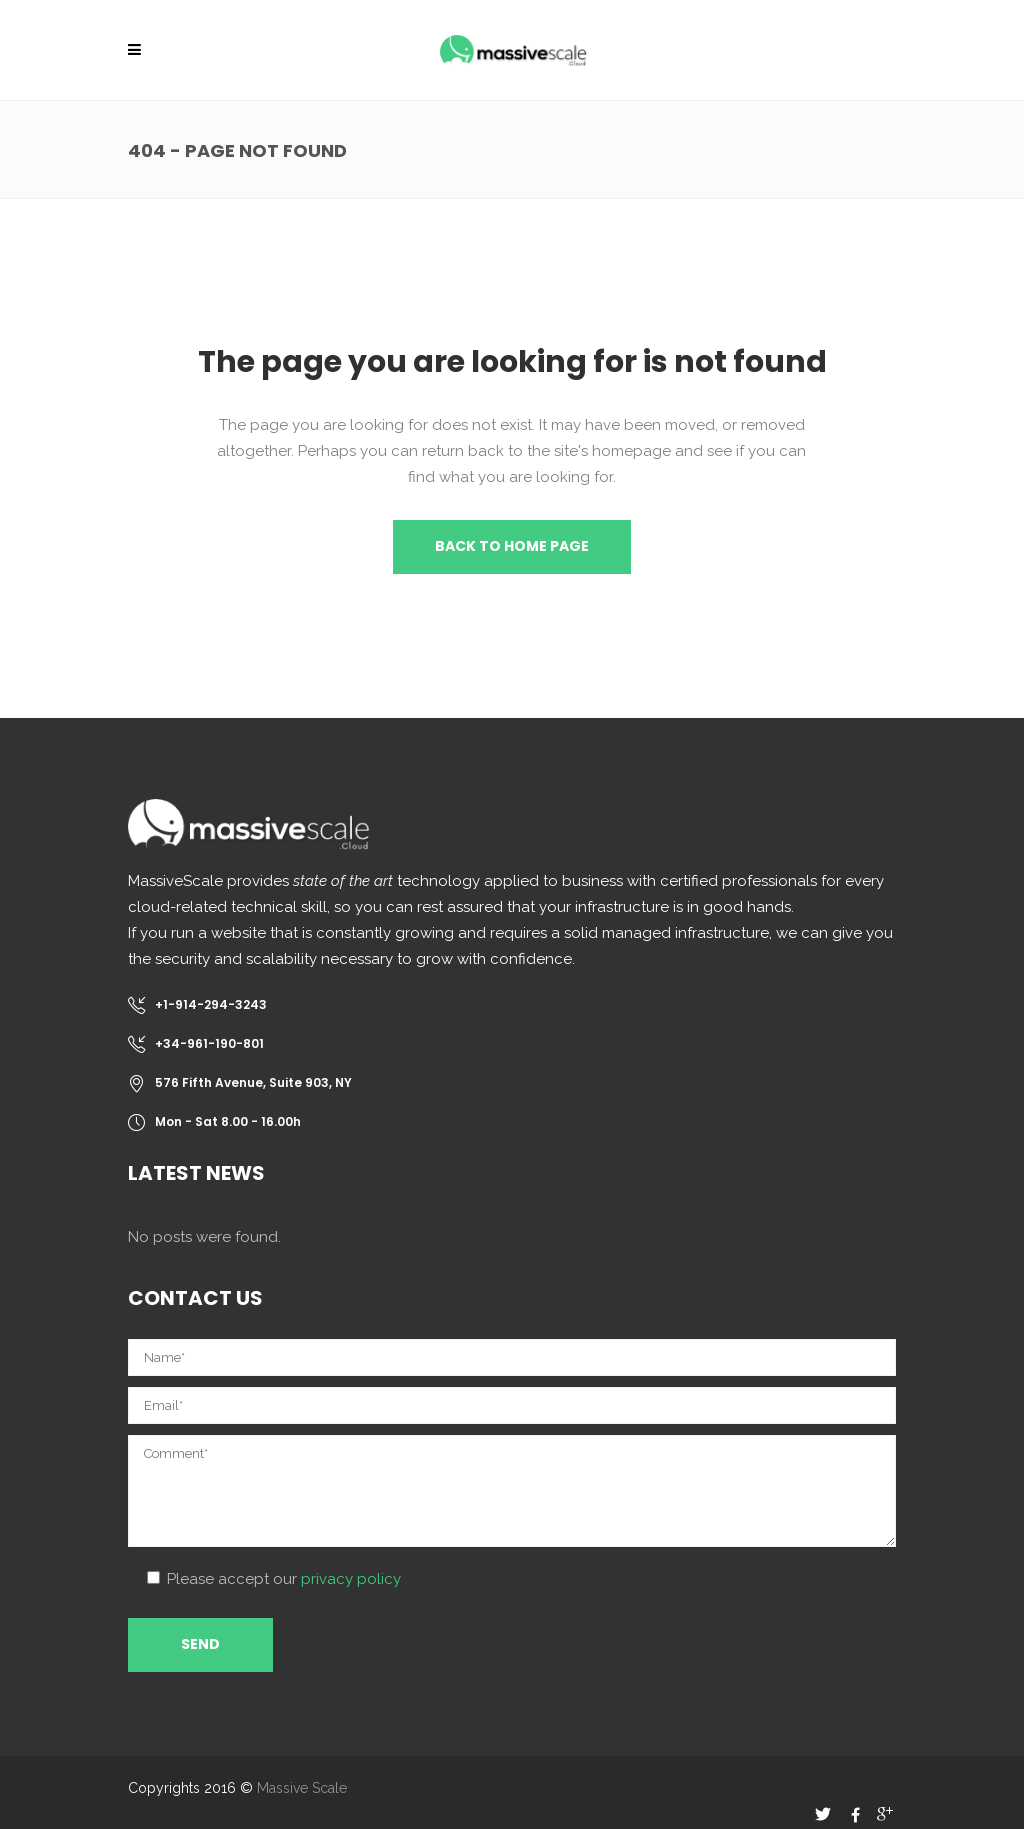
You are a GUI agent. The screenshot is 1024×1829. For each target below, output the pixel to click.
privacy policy (351, 1579)
